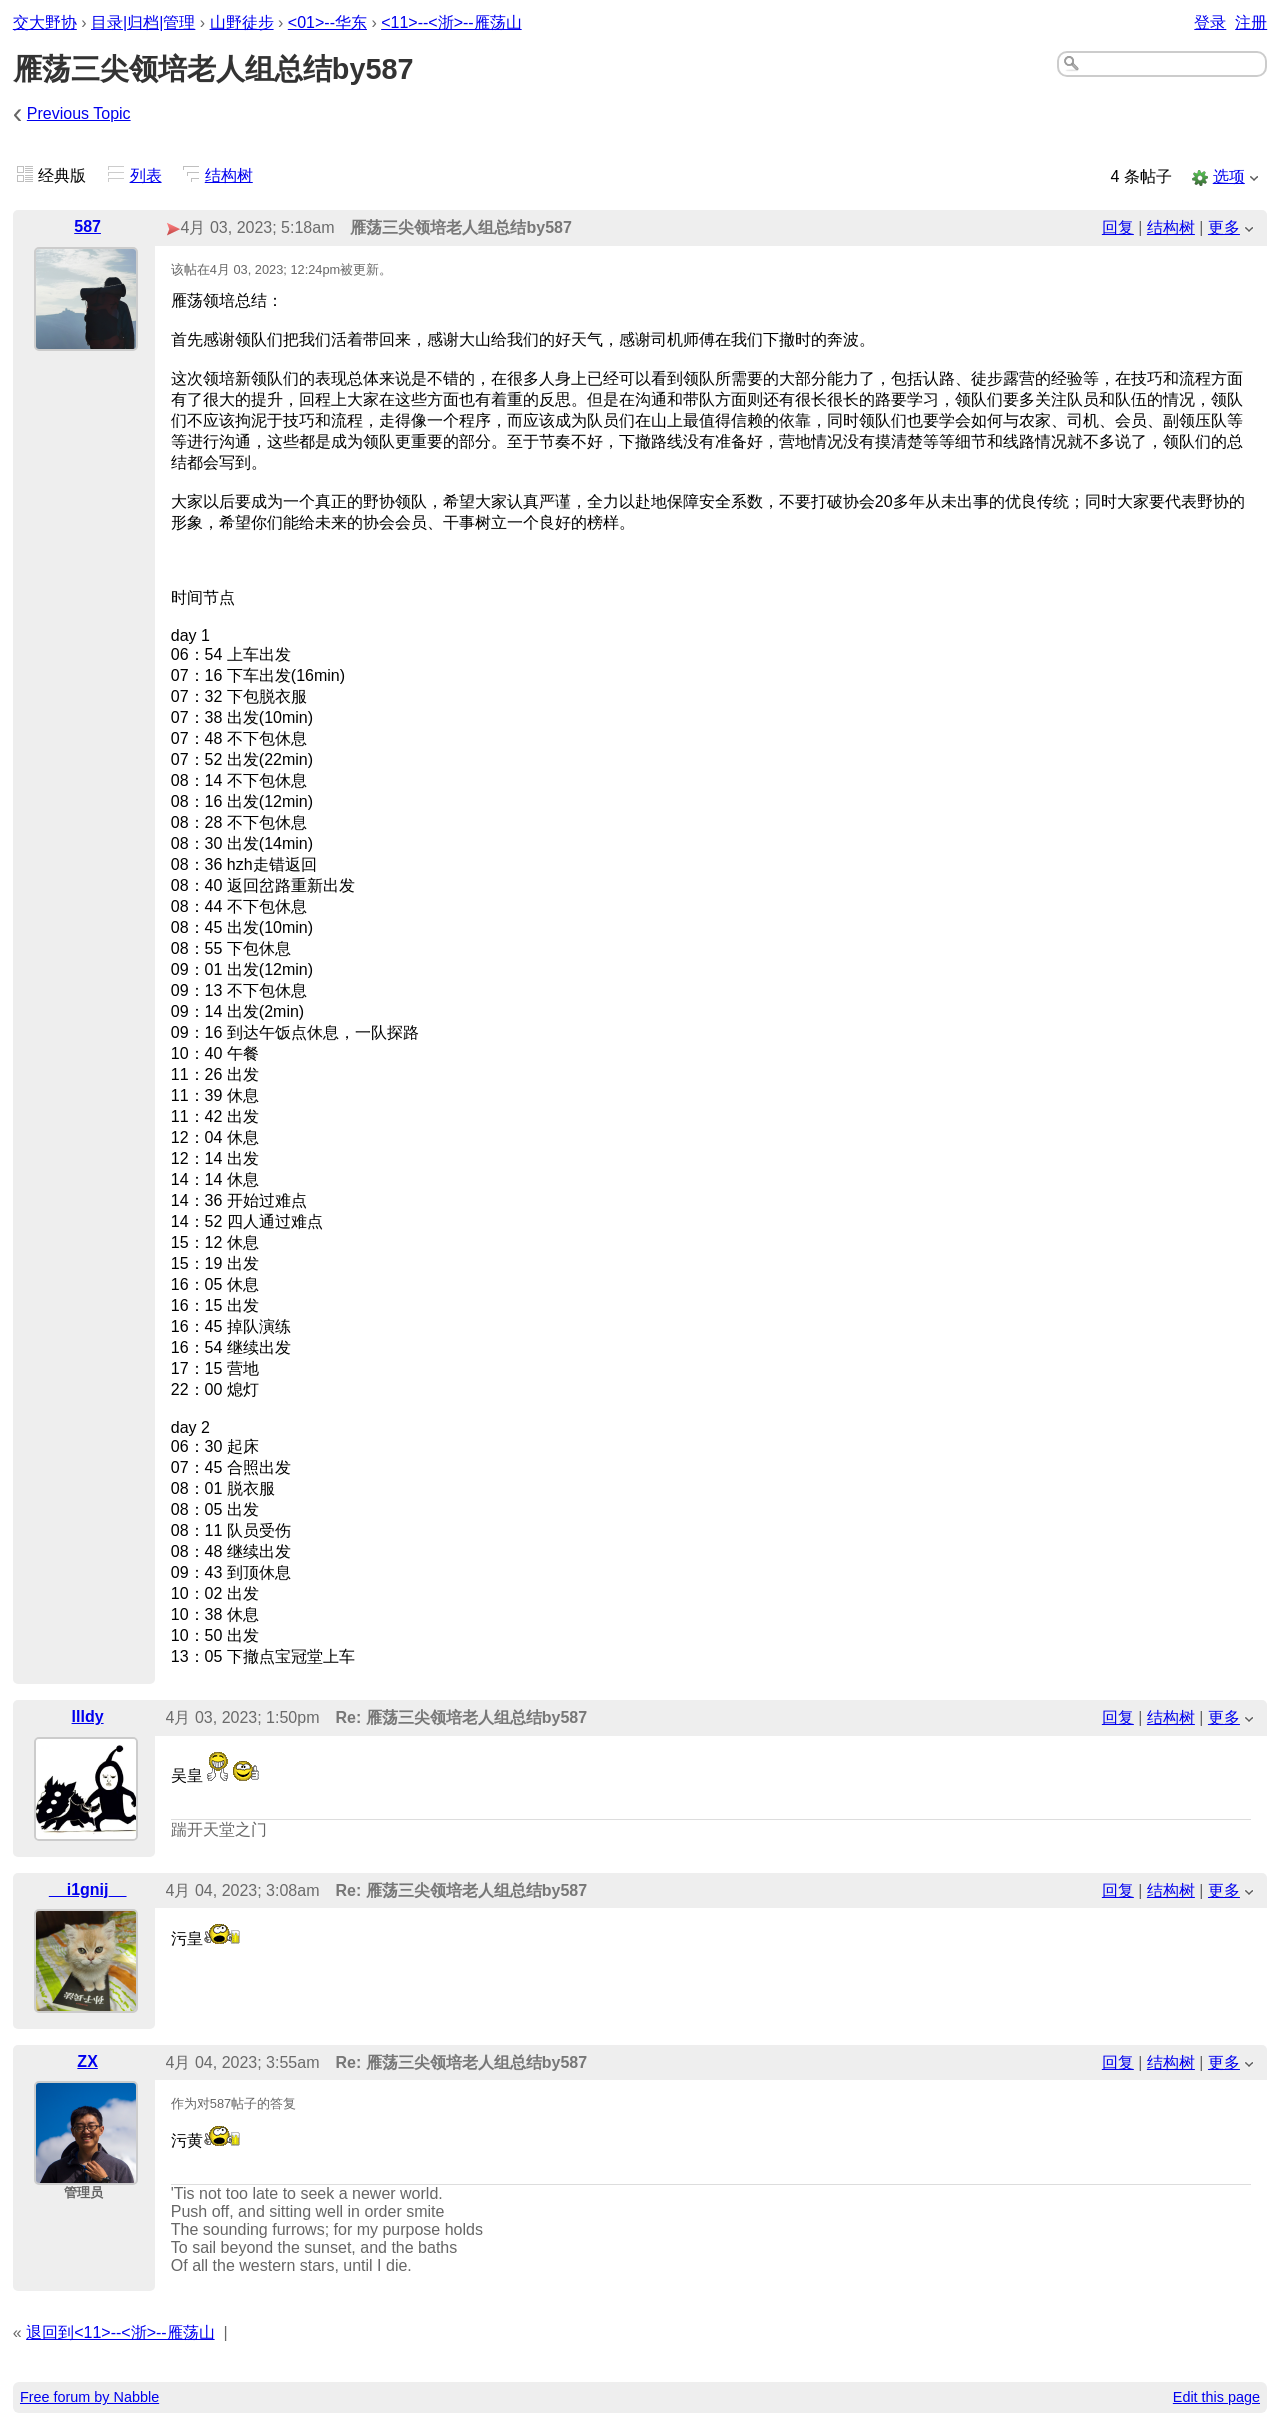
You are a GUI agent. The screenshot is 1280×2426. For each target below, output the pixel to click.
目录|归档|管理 (143, 22)
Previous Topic (79, 113)
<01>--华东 (327, 22)
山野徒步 (242, 22)
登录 (1210, 22)
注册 (1251, 22)
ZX (87, 2061)
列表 (146, 175)
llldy (88, 1716)
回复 (1118, 227)
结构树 (229, 175)
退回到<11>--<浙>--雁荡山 (120, 2332)
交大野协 (45, 22)
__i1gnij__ (87, 1889)
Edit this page (1216, 2397)
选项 (1229, 176)
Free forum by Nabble (89, 2397)
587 (87, 226)
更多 (1224, 227)
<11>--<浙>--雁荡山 (451, 22)
